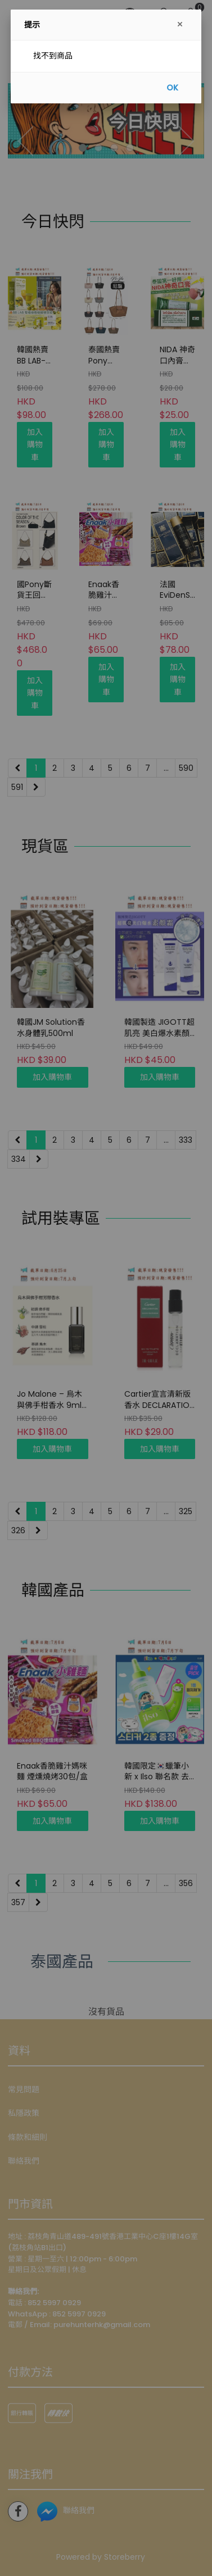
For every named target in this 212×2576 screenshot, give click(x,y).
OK (172, 87)
